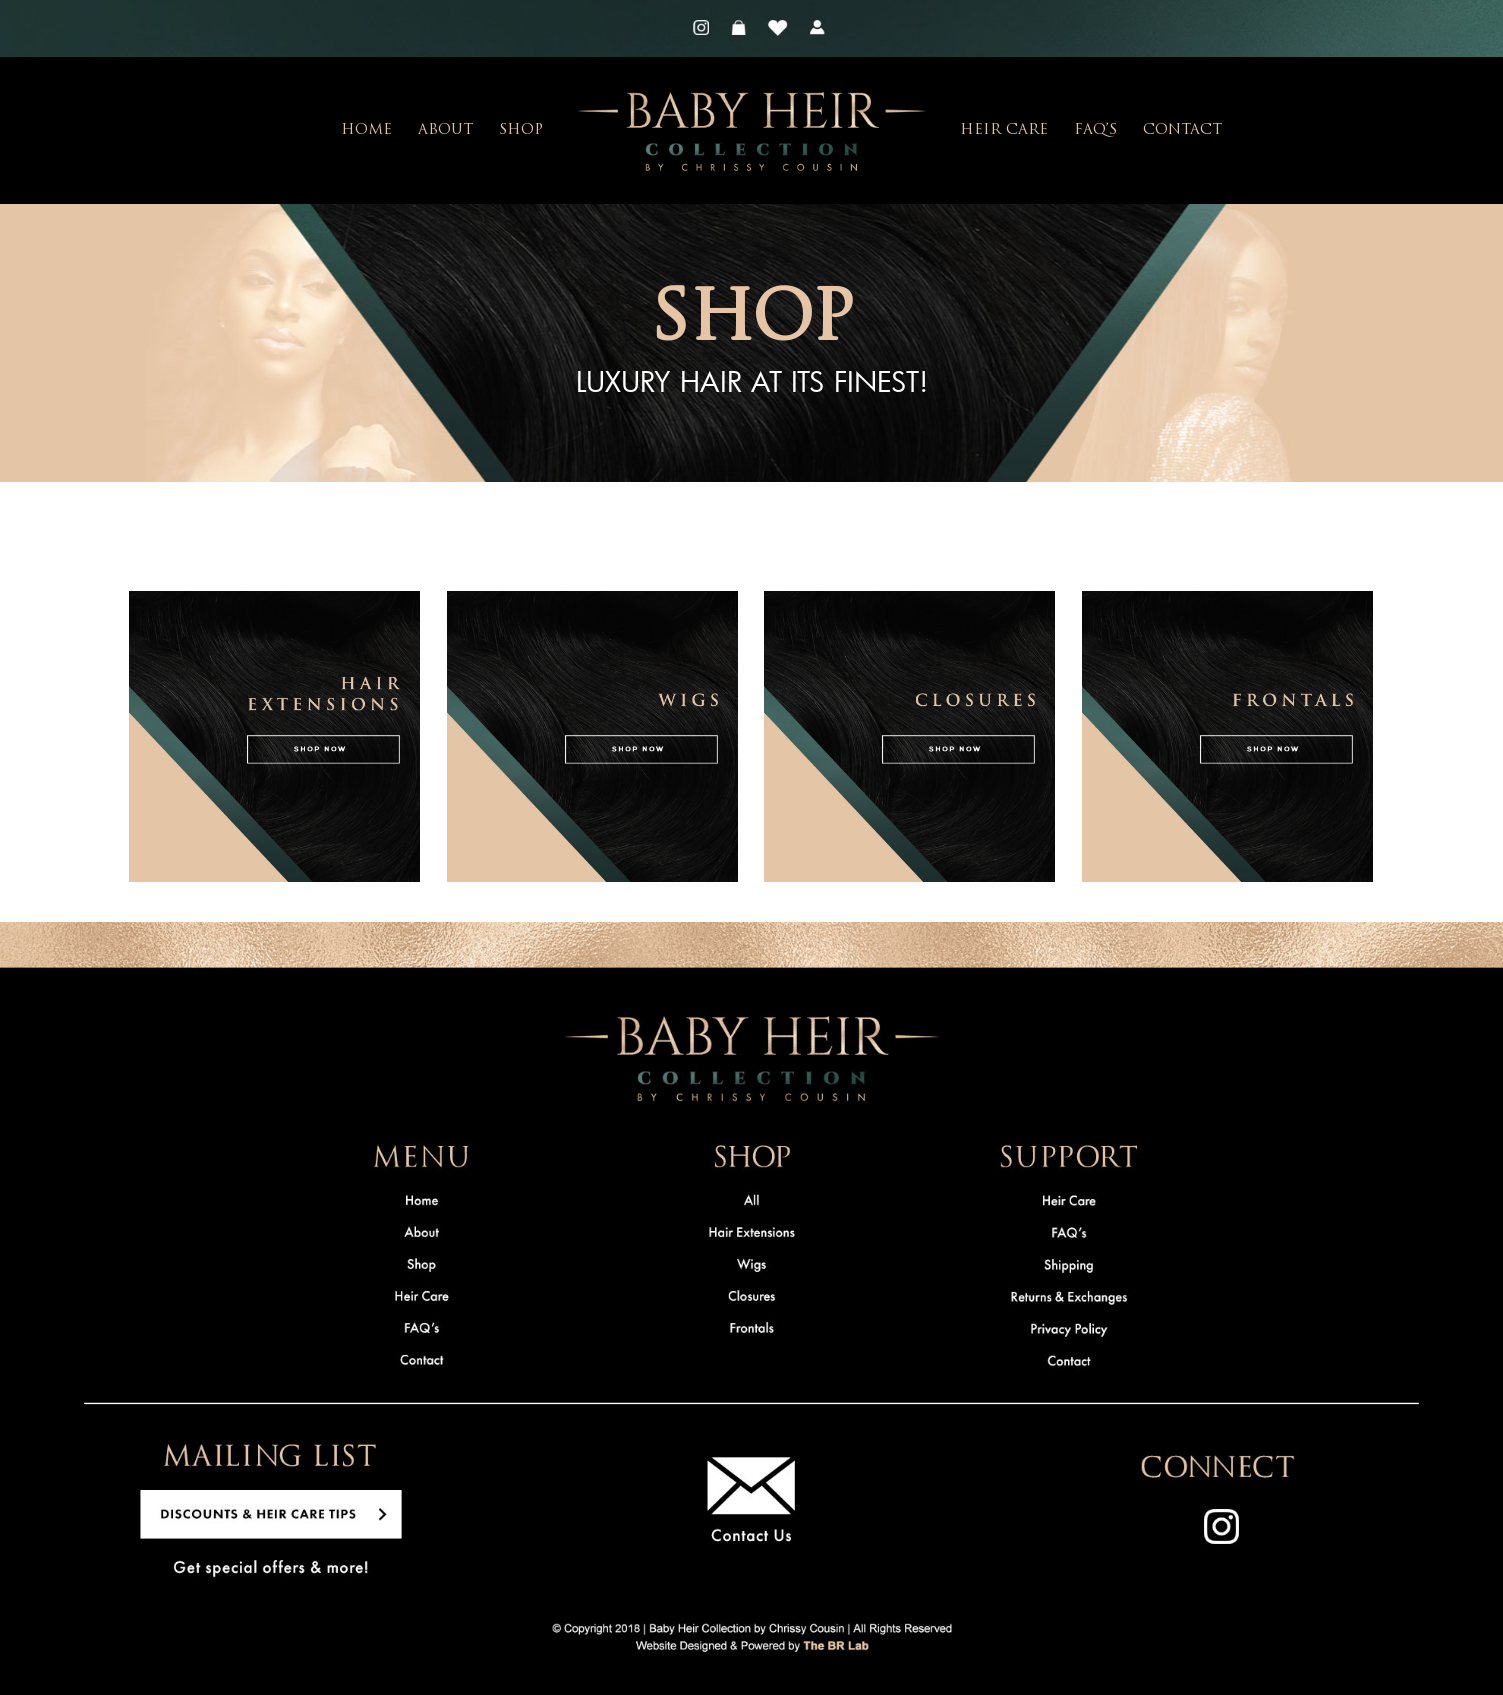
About (445, 130)
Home (366, 130)
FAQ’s (1095, 130)
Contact (1182, 130)
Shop (521, 130)
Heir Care (1004, 130)
